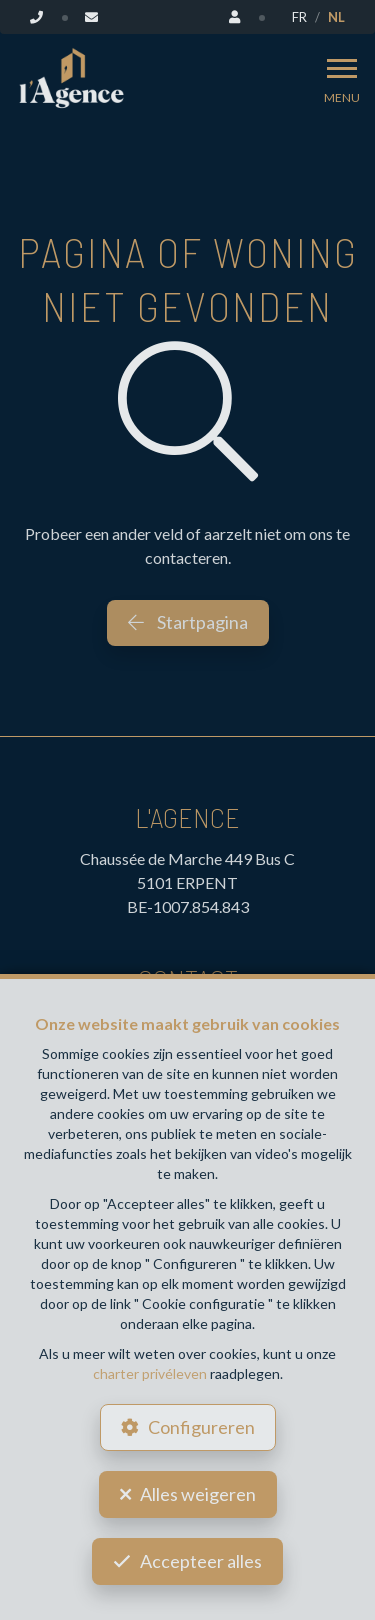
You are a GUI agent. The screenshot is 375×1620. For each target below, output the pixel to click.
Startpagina (188, 622)
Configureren (201, 1427)
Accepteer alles (201, 1561)
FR (299, 17)
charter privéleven (150, 1373)
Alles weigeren (198, 1494)
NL (336, 17)
